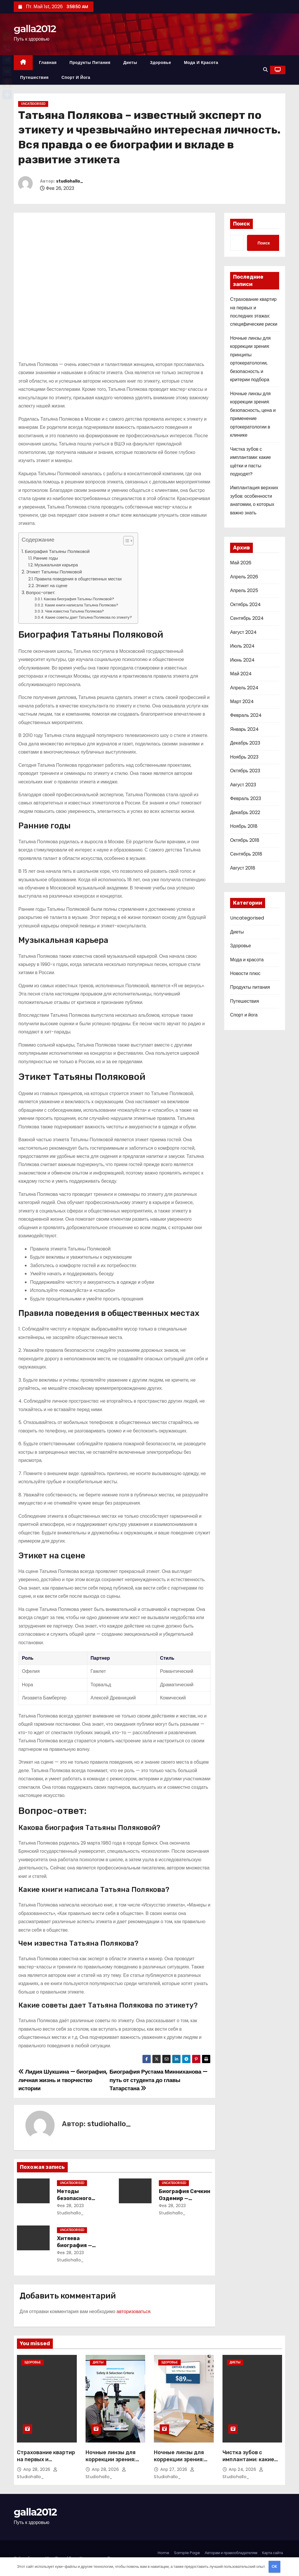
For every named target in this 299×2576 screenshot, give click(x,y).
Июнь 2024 (242, 660)
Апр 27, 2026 (174, 2469)
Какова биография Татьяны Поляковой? (79, 599)
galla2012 (35, 28)
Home (163, 2553)
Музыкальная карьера (56, 565)
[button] (265, 69)
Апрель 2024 (244, 687)
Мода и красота (201, 62)
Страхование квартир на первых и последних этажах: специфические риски (46, 2463)
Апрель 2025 (244, 590)
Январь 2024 (244, 729)
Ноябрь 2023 (244, 757)
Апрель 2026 (244, 576)
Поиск (241, 224)
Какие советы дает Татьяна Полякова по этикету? (88, 617)
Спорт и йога (75, 77)
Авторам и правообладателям (231, 2553)
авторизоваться (133, 2311)
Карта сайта (272, 2553)
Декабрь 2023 (245, 743)
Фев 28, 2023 (70, 2206)
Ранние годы (45, 558)
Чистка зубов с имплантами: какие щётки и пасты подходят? (248, 2463)
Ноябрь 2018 (244, 826)
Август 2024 (243, 632)
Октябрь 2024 (245, 604)
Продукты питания (89, 62)
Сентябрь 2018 (246, 854)
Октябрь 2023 (245, 770)
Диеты (130, 62)
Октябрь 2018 (244, 840)
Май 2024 (241, 673)
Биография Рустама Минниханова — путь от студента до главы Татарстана (158, 2080)
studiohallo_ (69, 181)
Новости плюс (245, 973)
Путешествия (34, 77)
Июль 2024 (242, 646)
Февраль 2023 (245, 798)
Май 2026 (240, 562)
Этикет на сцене (51, 586)
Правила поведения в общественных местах (78, 579)
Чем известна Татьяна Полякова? (74, 611)
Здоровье (160, 62)
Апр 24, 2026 (243, 2469)
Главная (48, 62)
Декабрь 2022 (245, 812)
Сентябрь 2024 (247, 618)
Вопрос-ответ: (40, 592)
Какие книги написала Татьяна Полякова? (81, 605)
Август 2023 (243, 784)
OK (274, 2566)
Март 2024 (242, 701)
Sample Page (187, 2553)
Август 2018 (242, 868)
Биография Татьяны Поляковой (57, 551)
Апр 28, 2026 (37, 2469)
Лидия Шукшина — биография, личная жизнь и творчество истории (62, 2080)
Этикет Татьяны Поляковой (54, 572)
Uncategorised (33, 104)
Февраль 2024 (246, 715)
